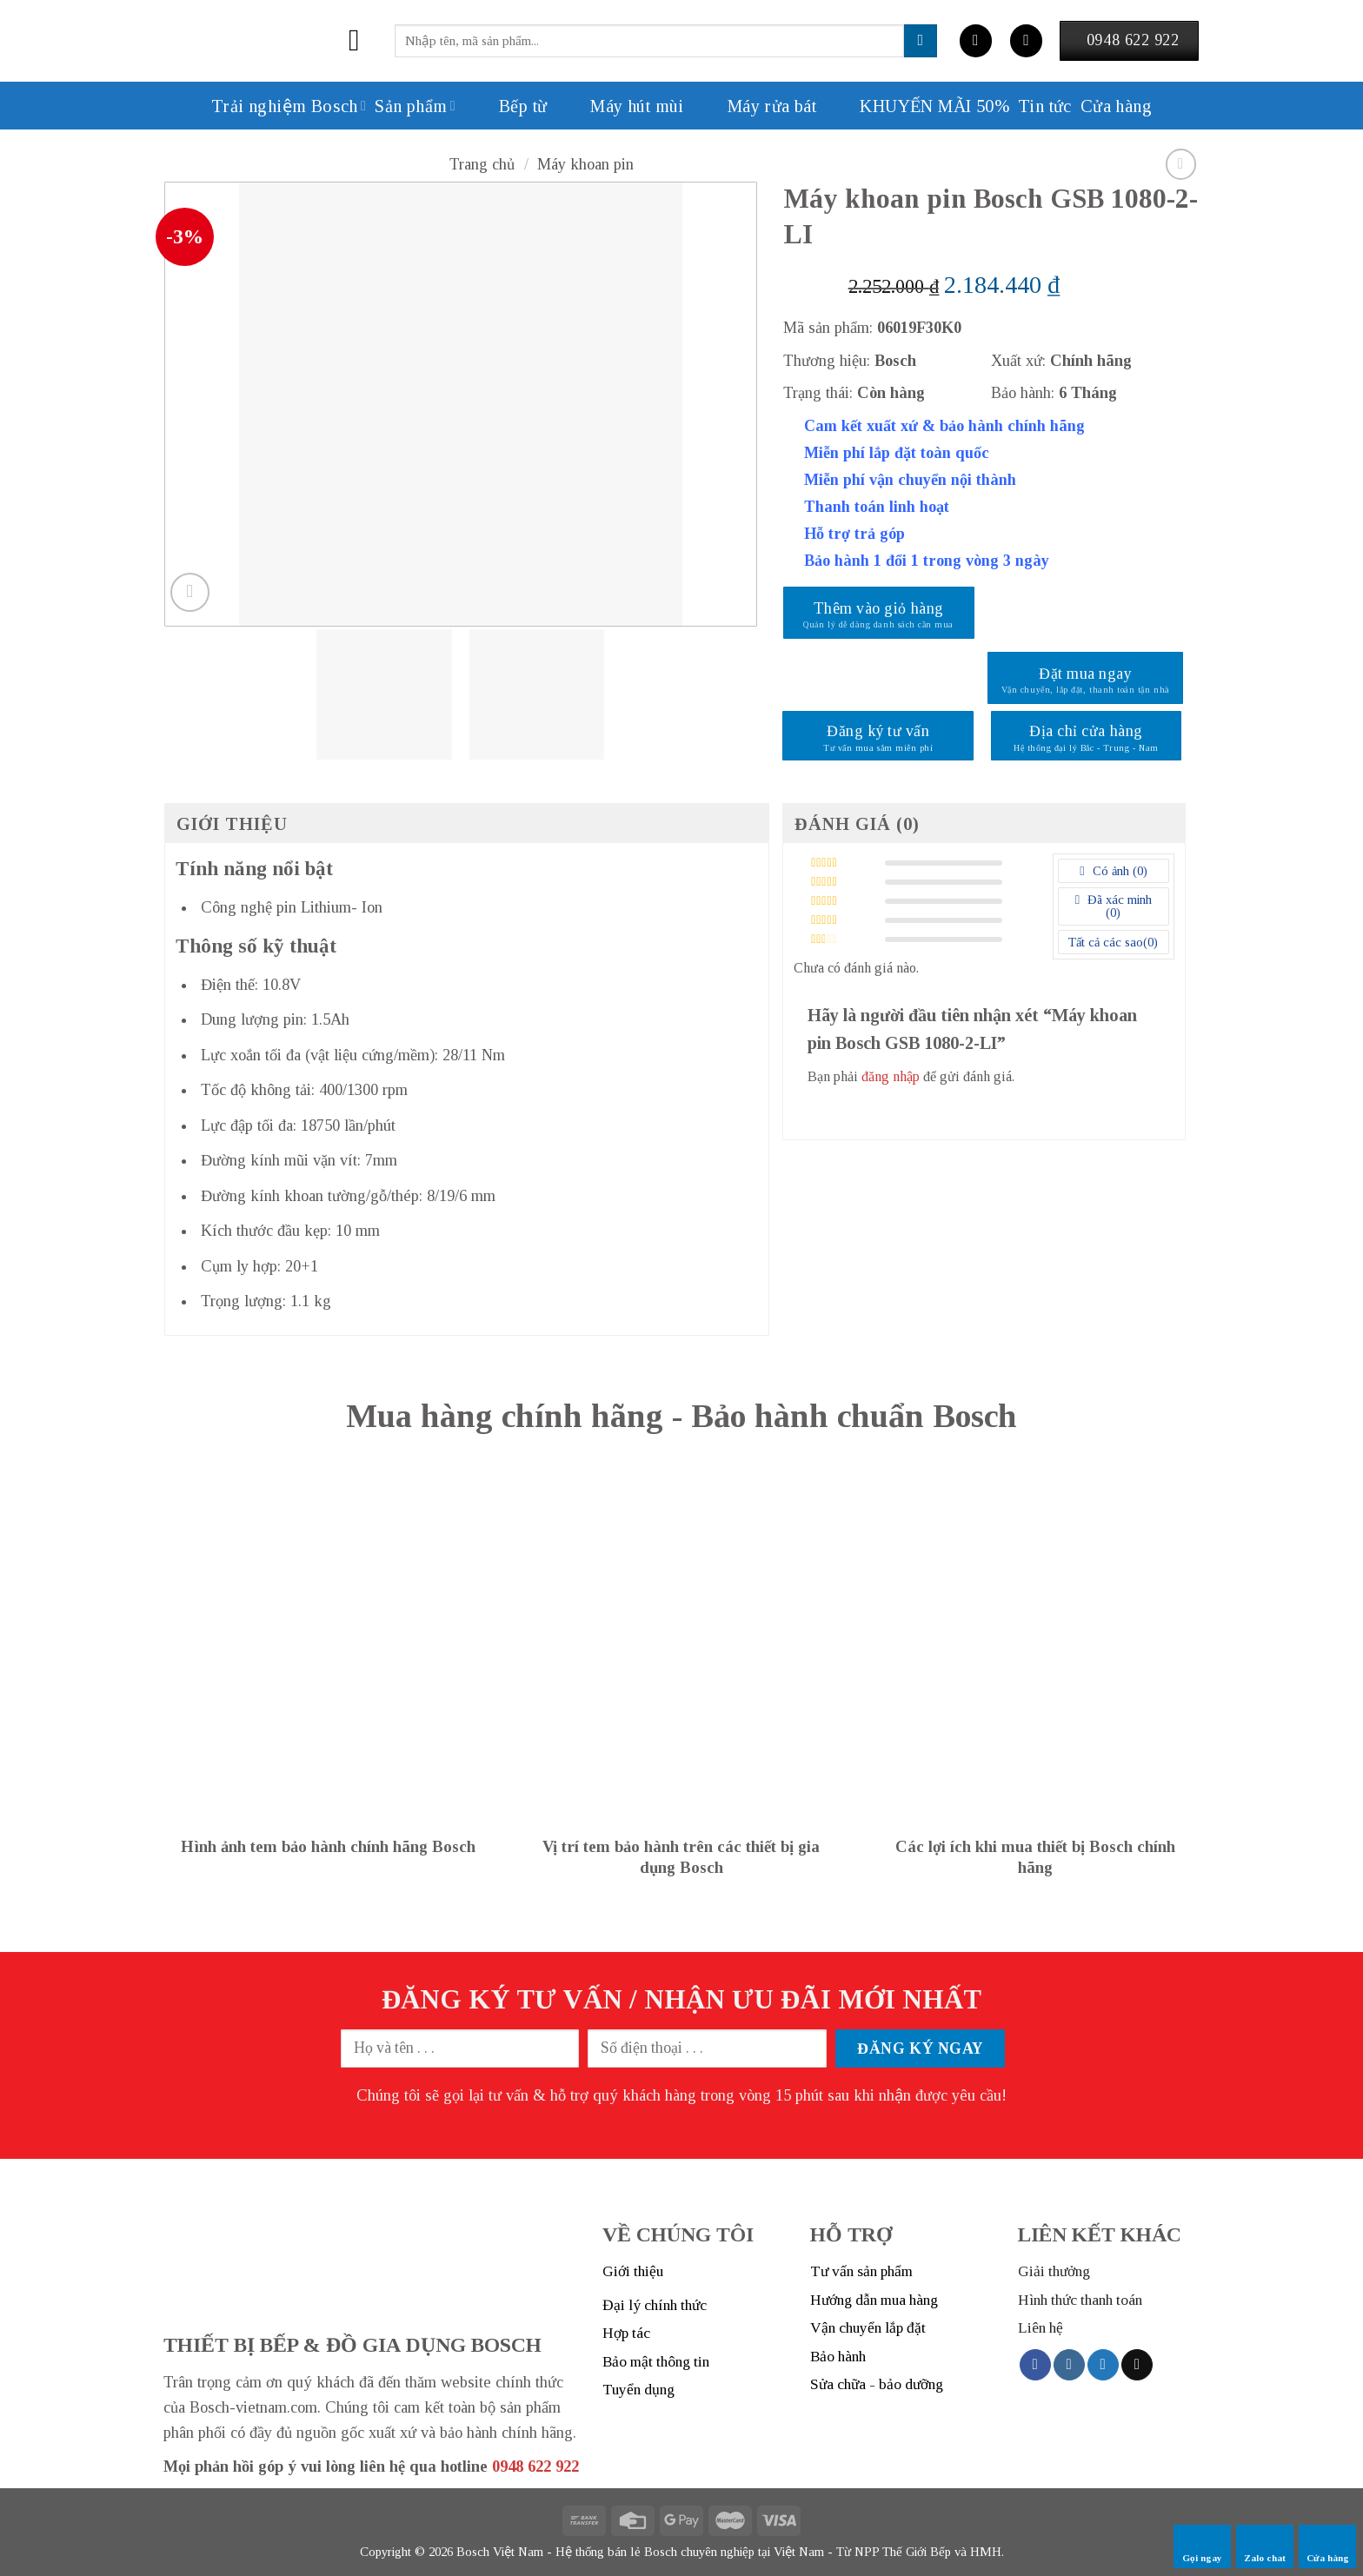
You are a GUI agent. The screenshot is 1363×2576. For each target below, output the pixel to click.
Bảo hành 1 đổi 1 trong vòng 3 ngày (926, 560)
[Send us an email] (1137, 2364)
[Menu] (364, 41)
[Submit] (920, 40)
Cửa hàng (1116, 106)
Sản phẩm (415, 106)
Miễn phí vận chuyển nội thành (910, 479)
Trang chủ (482, 164)
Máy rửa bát (754, 105)
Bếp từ (505, 105)
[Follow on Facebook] (1035, 2364)
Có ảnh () (1117, 871)
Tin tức (1045, 106)
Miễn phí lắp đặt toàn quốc (896, 452)
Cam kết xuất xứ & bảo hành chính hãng (944, 426)
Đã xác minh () (1118, 906)
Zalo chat (1265, 2546)
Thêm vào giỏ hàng (879, 608)
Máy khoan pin (585, 164)
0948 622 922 (535, 2466)
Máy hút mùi (619, 105)
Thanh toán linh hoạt (876, 506)
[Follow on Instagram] (1069, 2364)
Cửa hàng (1327, 2546)
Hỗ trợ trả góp (854, 533)
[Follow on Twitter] (1103, 2364)
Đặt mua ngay (1085, 673)
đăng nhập (890, 1077)
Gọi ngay (1202, 2546)
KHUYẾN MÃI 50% (917, 105)
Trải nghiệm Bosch (288, 106)
